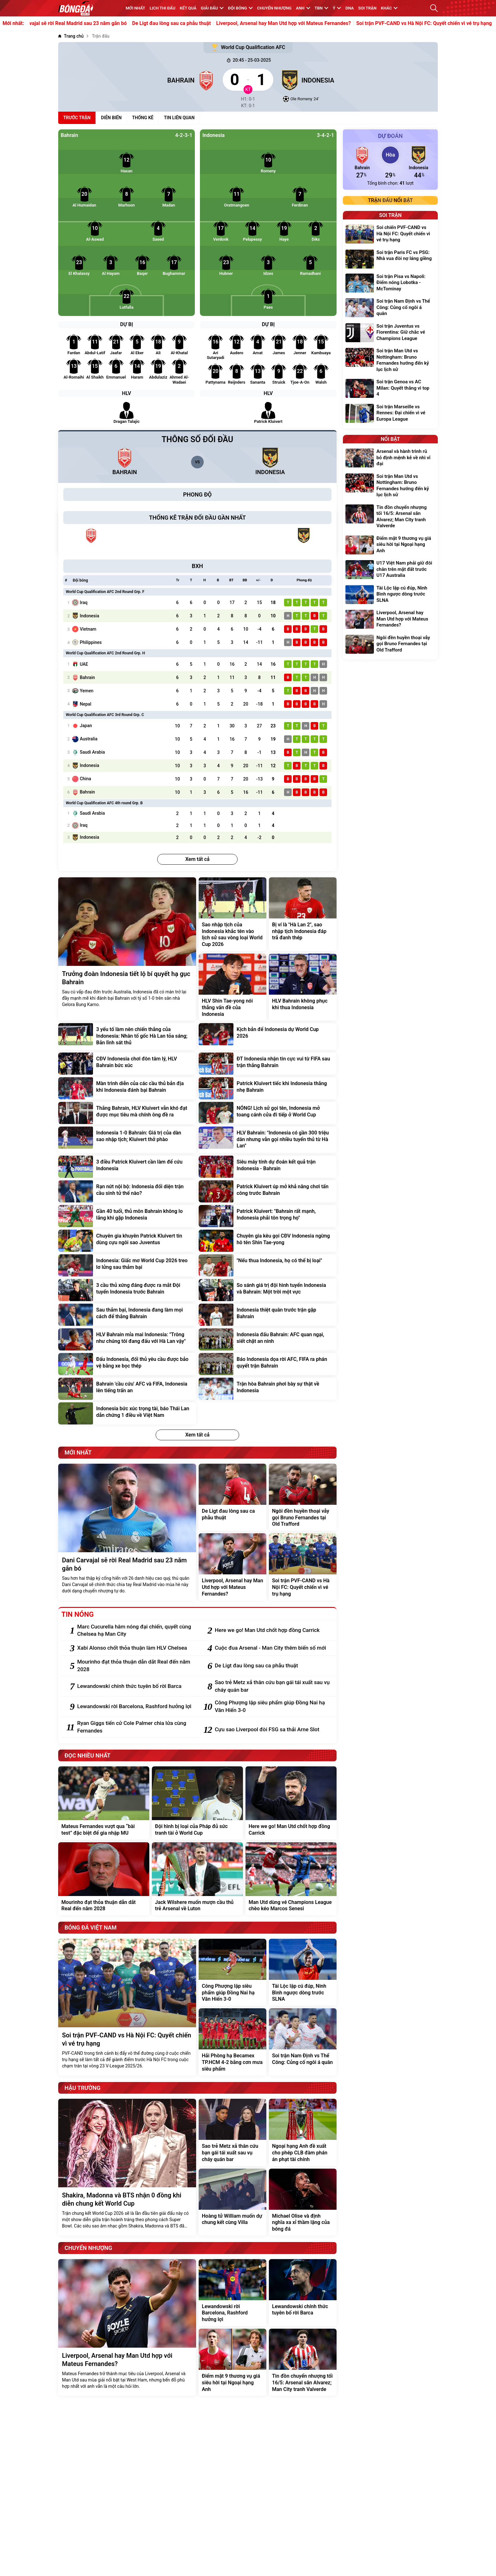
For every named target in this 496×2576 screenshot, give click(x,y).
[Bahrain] (137, 79)
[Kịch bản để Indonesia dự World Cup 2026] (268, 1036)
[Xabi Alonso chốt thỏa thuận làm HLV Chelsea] (135, 1648)
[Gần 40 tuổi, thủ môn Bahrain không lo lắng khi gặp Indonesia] (127, 1216)
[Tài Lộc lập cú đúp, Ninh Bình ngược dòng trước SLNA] (303, 1972)
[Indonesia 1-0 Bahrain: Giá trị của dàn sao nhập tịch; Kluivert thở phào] (127, 1140)
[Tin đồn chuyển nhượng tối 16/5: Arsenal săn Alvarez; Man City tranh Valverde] (303, 2362)
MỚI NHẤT (135, 8)
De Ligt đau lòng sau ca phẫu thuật (191, 23)
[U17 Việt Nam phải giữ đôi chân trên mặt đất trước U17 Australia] (390, 570)
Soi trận (367, 8)
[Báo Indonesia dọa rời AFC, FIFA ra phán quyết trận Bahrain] (268, 1364)
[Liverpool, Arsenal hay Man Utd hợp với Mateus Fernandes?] (232, 1566)
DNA (349, 8)
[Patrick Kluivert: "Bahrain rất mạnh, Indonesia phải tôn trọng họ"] (268, 1216)
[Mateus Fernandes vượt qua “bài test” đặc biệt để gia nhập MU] (103, 1803)
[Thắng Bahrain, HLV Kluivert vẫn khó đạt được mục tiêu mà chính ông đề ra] (127, 1113)
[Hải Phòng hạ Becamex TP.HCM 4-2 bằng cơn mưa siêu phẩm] (232, 2041)
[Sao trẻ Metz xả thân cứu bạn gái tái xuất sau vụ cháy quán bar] (272, 1686)
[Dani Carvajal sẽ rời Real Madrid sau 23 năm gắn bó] (127, 1532)
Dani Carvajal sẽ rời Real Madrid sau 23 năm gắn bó (88, 23)
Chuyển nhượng (274, 8)
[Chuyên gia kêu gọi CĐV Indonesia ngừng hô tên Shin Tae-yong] (268, 1241)
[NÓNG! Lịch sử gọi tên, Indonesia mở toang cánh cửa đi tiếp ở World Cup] (268, 1113)
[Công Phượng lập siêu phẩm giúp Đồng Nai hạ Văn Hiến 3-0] (272, 1706)
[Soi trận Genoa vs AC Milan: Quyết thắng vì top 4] (390, 389)
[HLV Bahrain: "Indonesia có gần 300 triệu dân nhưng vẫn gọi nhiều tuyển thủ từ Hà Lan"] (268, 1140)
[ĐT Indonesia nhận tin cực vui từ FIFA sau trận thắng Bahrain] (268, 1064)
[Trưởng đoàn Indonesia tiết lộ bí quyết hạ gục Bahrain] (127, 949)
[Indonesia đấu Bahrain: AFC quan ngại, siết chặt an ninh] (268, 1339)
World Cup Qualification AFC (248, 47)
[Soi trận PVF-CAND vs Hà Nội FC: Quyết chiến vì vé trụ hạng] (303, 1566)
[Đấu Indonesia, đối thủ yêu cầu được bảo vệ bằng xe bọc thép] (127, 1364)
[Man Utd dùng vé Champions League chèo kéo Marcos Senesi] (291, 1879)
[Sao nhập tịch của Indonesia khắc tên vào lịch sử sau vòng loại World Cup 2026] (232, 914)
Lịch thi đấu (162, 8)
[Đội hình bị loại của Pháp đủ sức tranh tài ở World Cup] (197, 1803)
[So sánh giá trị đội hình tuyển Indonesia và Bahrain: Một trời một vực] (268, 1290)
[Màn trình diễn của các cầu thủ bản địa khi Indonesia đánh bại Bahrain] (127, 1088)
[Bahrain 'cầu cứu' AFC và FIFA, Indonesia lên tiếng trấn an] (127, 1389)
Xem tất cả (197, 859)
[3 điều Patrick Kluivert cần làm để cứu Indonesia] (127, 1167)
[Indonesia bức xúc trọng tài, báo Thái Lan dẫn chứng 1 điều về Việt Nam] (127, 1413)
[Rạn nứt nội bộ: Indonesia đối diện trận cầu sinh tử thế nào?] (127, 1191)
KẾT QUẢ (188, 8)
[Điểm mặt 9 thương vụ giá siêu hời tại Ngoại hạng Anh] (232, 2362)
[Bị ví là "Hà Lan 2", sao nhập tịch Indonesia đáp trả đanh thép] (303, 914)
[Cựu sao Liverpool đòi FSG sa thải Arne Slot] (272, 1729)
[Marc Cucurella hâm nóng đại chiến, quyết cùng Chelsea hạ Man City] (135, 1630)
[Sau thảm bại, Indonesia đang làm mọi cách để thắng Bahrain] (127, 1315)
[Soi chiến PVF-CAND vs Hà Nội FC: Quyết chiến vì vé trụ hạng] (390, 234)
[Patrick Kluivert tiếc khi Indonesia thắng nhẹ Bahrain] (268, 1088)
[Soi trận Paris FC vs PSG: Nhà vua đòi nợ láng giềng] (390, 259)
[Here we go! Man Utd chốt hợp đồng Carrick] (272, 1630)
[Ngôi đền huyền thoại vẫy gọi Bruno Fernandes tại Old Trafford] (303, 1497)
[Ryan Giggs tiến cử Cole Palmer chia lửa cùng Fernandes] (135, 1727)
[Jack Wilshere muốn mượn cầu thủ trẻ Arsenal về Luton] (197, 1879)
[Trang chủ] (71, 36)
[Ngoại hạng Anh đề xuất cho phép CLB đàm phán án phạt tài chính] (303, 2132)
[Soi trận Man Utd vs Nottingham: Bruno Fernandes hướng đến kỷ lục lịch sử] (390, 361)
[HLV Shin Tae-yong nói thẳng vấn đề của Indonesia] (232, 987)
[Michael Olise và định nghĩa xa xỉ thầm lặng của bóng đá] (303, 2202)
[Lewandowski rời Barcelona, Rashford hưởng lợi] (135, 1706)
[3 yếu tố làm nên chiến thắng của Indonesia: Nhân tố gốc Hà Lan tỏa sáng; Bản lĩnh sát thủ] (127, 1036)
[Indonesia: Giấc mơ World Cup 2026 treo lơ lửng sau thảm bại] (127, 1265)
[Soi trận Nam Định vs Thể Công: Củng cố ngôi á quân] (303, 2041)
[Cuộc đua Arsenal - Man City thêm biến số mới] (272, 1648)
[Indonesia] (359, 79)
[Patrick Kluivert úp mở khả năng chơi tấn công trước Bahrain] (268, 1191)
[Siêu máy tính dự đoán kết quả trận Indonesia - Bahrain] (268, 1167)
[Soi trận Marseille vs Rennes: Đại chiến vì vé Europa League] (390, 414)
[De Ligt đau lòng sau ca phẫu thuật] (232, 1497)
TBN (321, 8)
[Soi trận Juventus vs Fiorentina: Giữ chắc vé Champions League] (390, 333)
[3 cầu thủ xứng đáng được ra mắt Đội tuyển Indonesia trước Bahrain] (127, 1290)
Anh (303, 8)
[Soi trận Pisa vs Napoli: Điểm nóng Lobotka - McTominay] (390, 283)
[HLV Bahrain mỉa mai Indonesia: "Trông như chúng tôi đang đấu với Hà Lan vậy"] (127, 1339)
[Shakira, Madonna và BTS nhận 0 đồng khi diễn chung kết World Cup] (127, 2167)
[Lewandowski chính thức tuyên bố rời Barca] (135, 1686)
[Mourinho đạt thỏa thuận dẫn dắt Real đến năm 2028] (135, 1665)
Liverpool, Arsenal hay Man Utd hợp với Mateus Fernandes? (303, 23)
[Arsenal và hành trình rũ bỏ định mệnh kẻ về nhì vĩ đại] (390, 458)
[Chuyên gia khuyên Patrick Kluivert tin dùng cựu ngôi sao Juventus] (127, 1241)
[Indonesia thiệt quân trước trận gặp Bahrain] (268, 1315)
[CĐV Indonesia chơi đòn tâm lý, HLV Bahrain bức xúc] (127, 1064)
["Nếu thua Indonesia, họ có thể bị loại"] (268, 1265)
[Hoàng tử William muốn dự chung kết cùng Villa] (232, 2202)
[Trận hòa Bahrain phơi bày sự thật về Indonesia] (268, 1389)
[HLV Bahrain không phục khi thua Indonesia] (303, 987)
